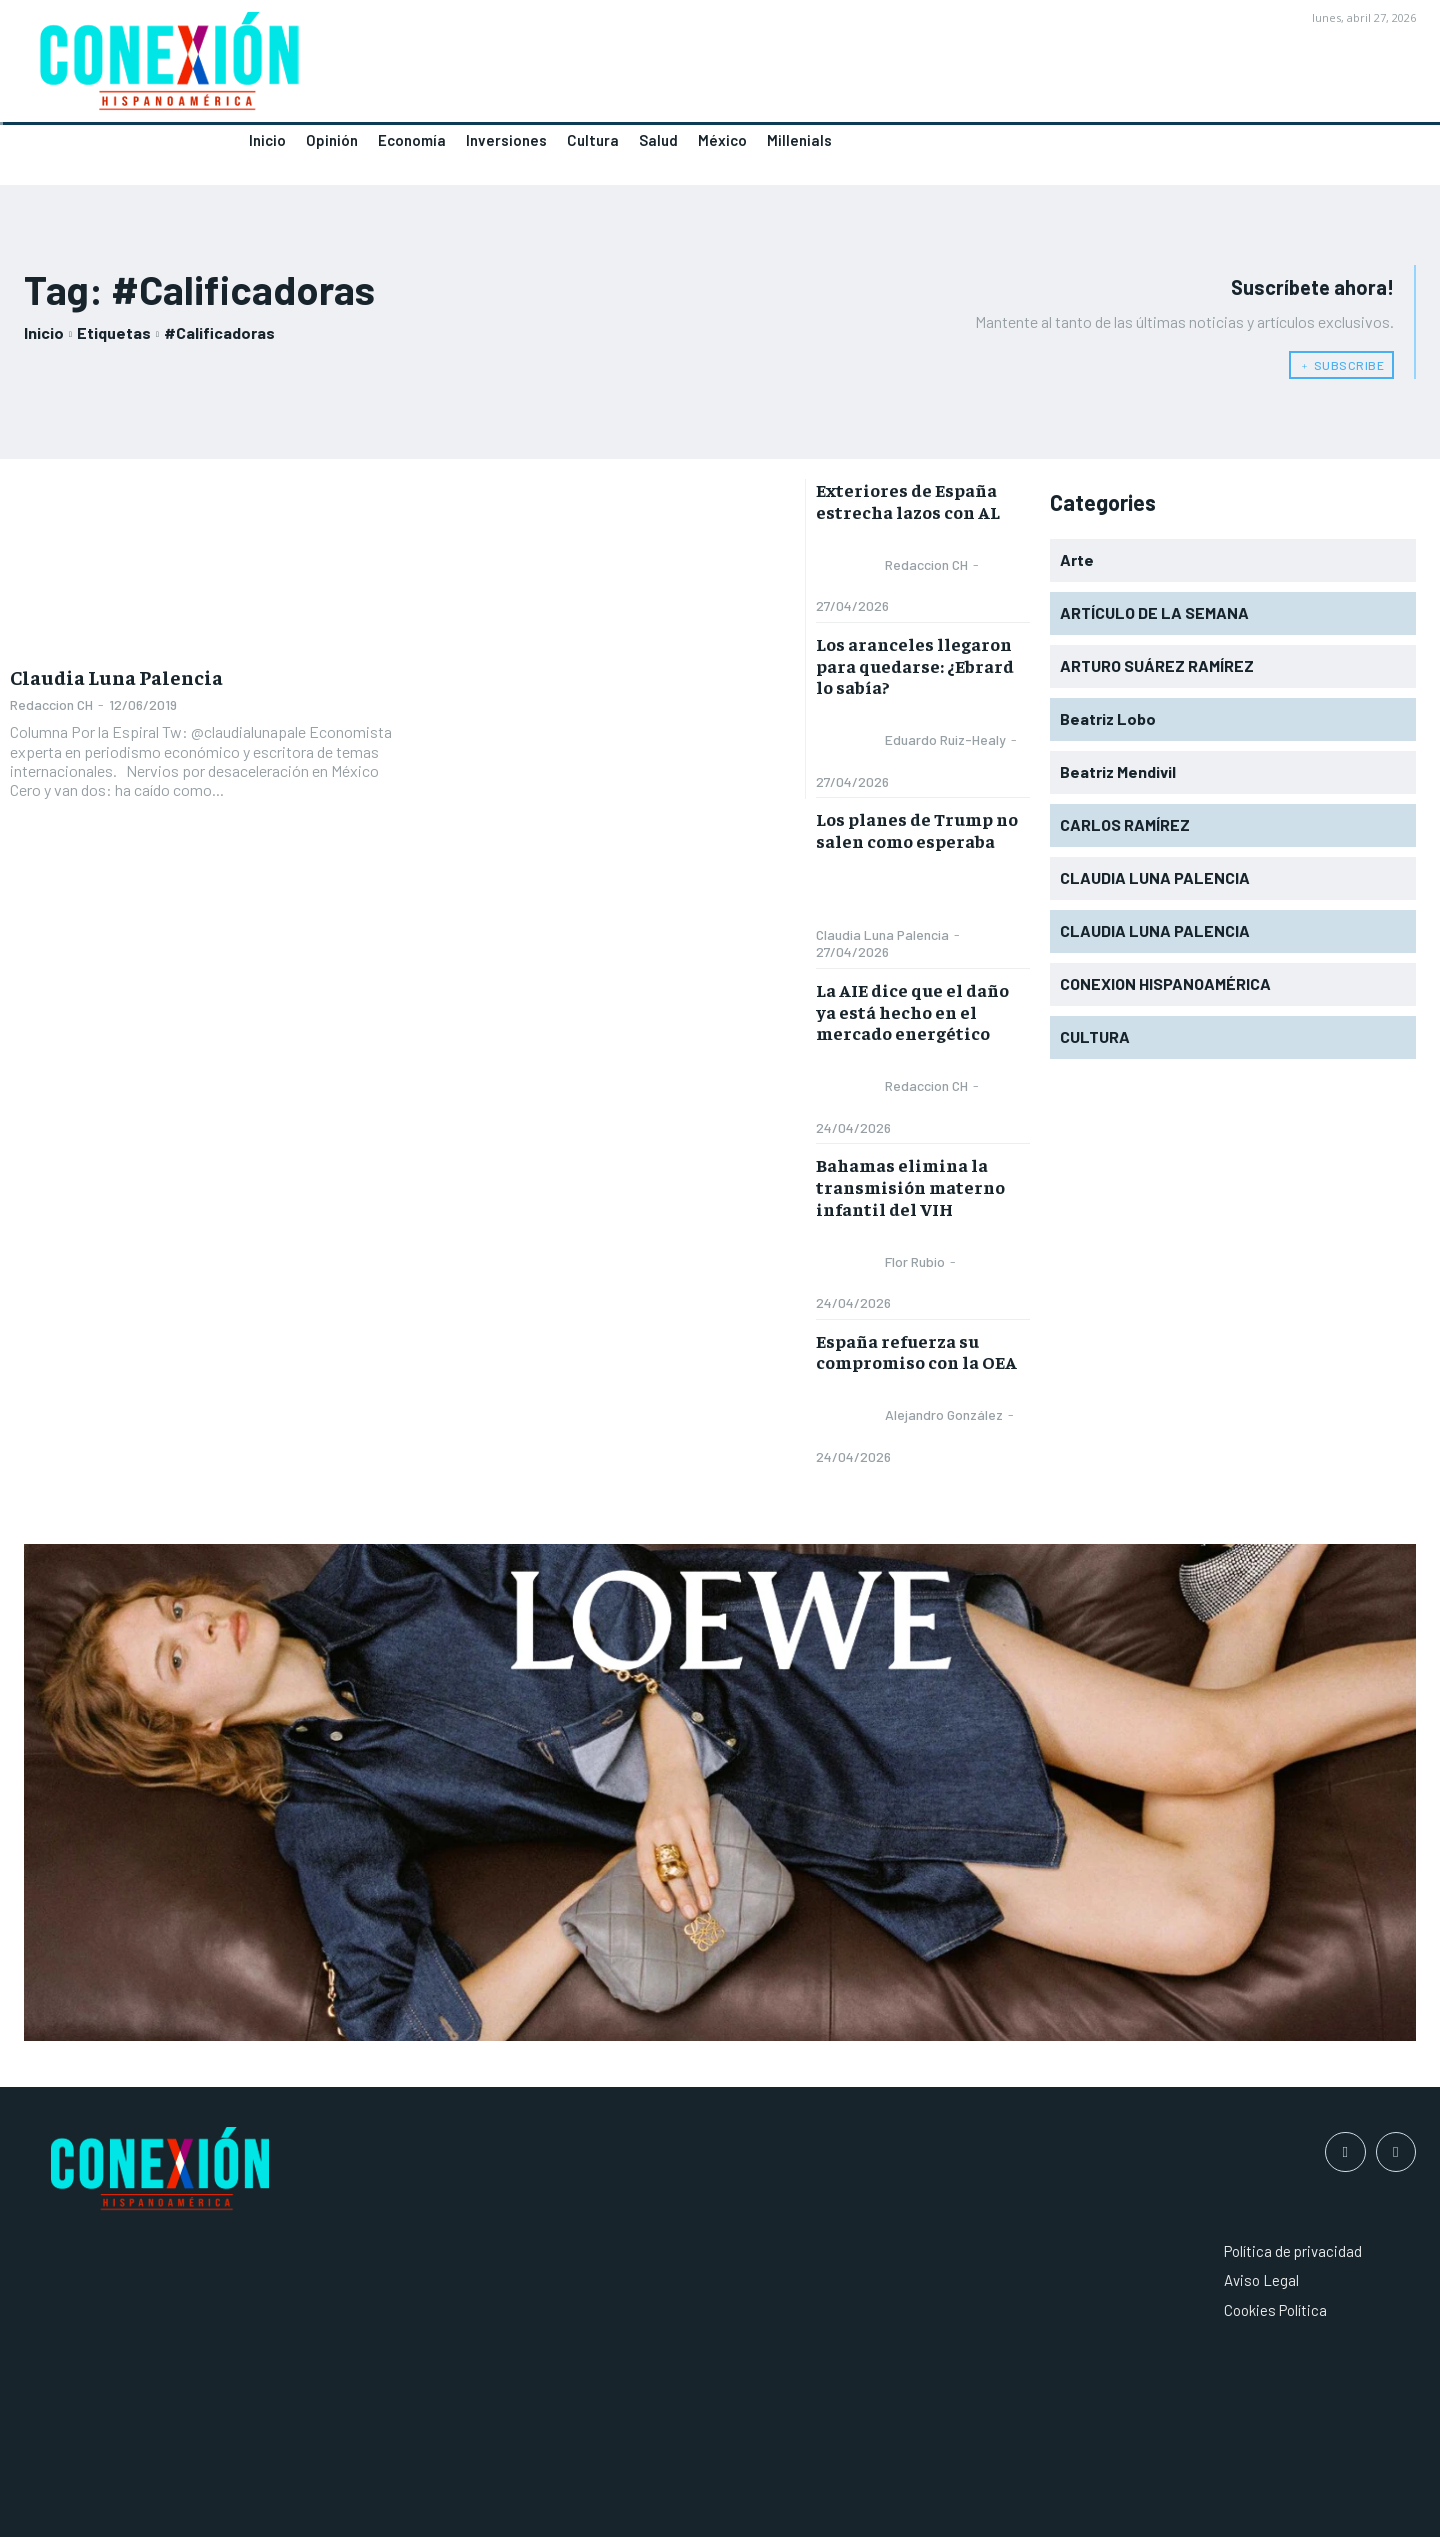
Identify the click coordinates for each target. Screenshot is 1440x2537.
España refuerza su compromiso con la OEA (916, 1351)
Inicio (44, 332)
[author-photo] (849, 565)
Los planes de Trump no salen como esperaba (917, 829)
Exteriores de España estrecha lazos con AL (908, 500)
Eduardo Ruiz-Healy (945, 739)
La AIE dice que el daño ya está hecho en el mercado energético (912, 1011)
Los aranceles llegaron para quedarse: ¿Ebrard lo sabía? (915, 665)
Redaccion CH (51, 704)
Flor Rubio (915, 1261)
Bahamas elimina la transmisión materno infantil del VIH (910, 1186)
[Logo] (360, 67)
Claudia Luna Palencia (116, 676)
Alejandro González (944, 1414)
